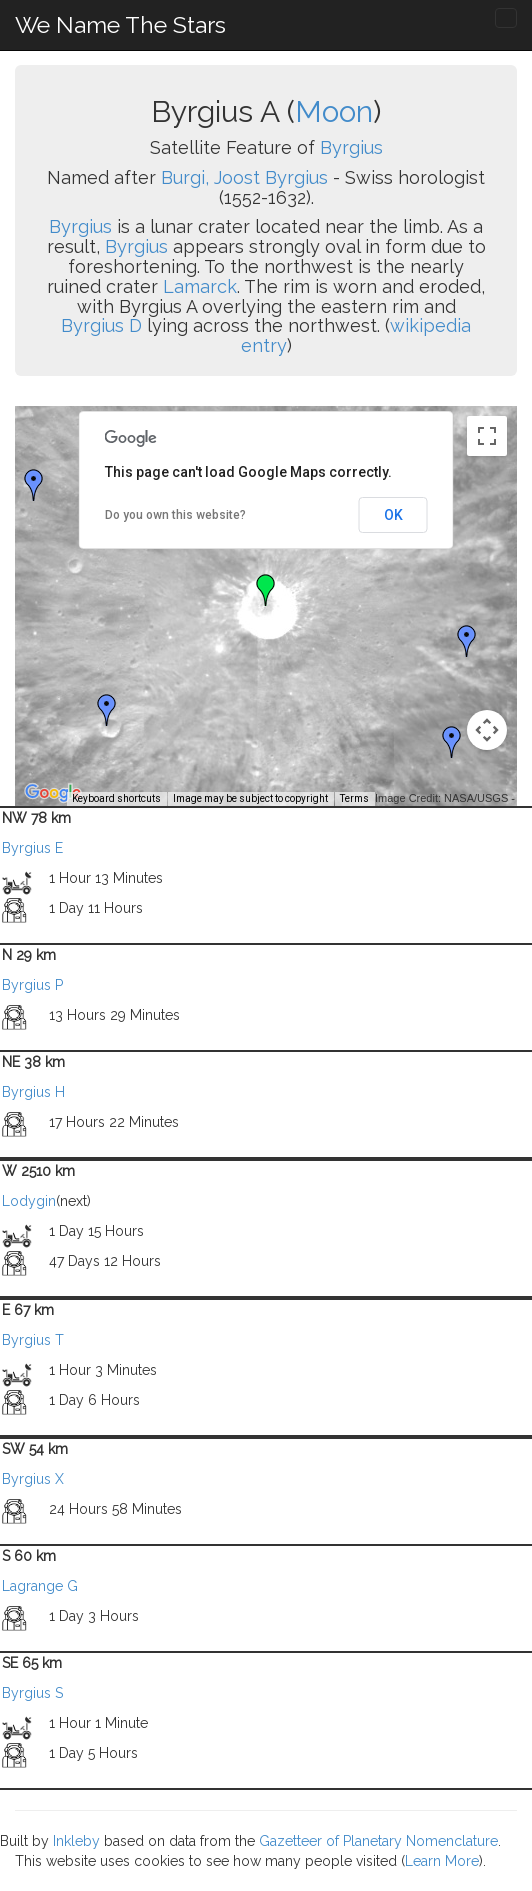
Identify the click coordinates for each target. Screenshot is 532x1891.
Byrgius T (33, 1340)
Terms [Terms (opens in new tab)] (354, 798)
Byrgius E (32, 848)
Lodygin (29, 1201)
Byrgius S (32, 1693)
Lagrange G (40, 1586)
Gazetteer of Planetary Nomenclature (378, 1841)
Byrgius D (101, 325)
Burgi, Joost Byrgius (244, 177)
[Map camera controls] (487, 730)
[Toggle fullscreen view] (487, 436)
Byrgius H (33, 1092)
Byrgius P (32, 985)
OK (393, 515)
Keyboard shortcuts (116, 798)
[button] (34, 485)
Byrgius (351, 147)
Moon (334, 111)
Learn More (442, 1861)
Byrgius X (33, 1479)
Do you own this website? (175, 515)
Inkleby (76, 1841)
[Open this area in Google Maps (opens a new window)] (53, 793)
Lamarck (200, 286)
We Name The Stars (120, 24)
